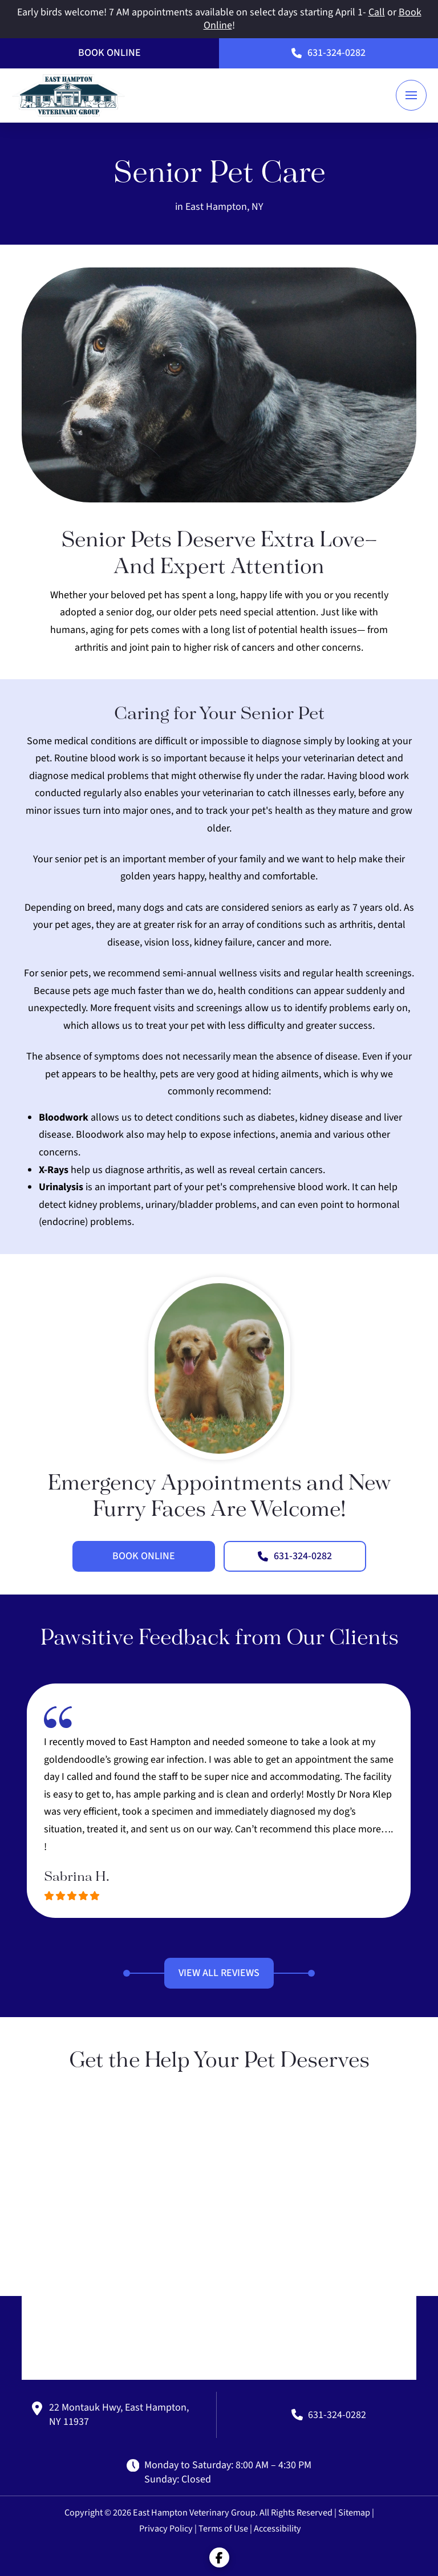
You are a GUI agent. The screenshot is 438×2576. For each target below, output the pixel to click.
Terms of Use (223, 2528)
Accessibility (277, 2528)
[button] (411, 95)
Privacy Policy (166, 2528)
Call (376, 12)
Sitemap (354, 2512)
